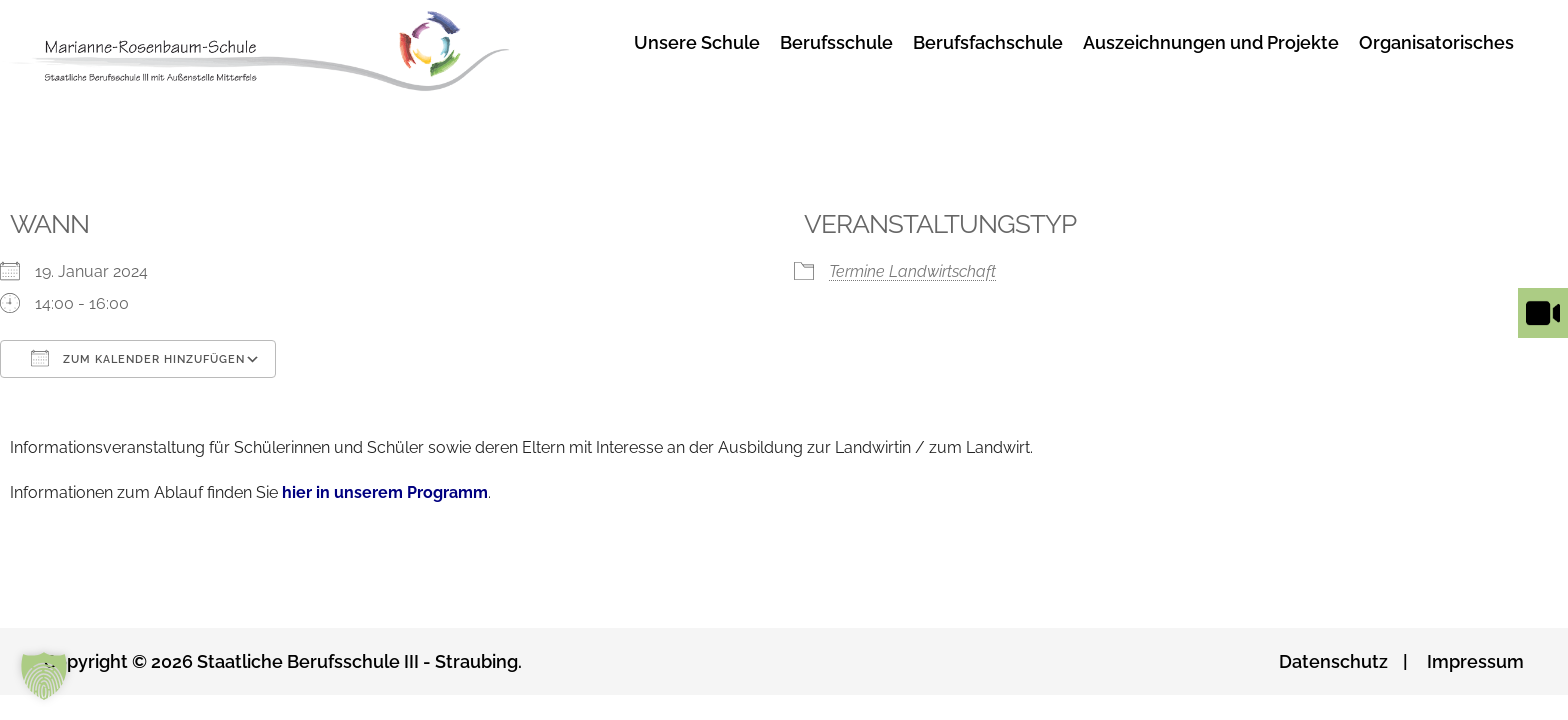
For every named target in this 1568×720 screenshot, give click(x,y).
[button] (44, 676)
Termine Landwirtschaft (912, 271)
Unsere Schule (697, 42)
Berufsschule (836, 42)
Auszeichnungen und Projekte (1211, 42)
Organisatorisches (1436, 42)
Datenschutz (1333, 661)
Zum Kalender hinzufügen (138, 358)
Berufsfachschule (988, 42)
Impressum (1475, 661)
